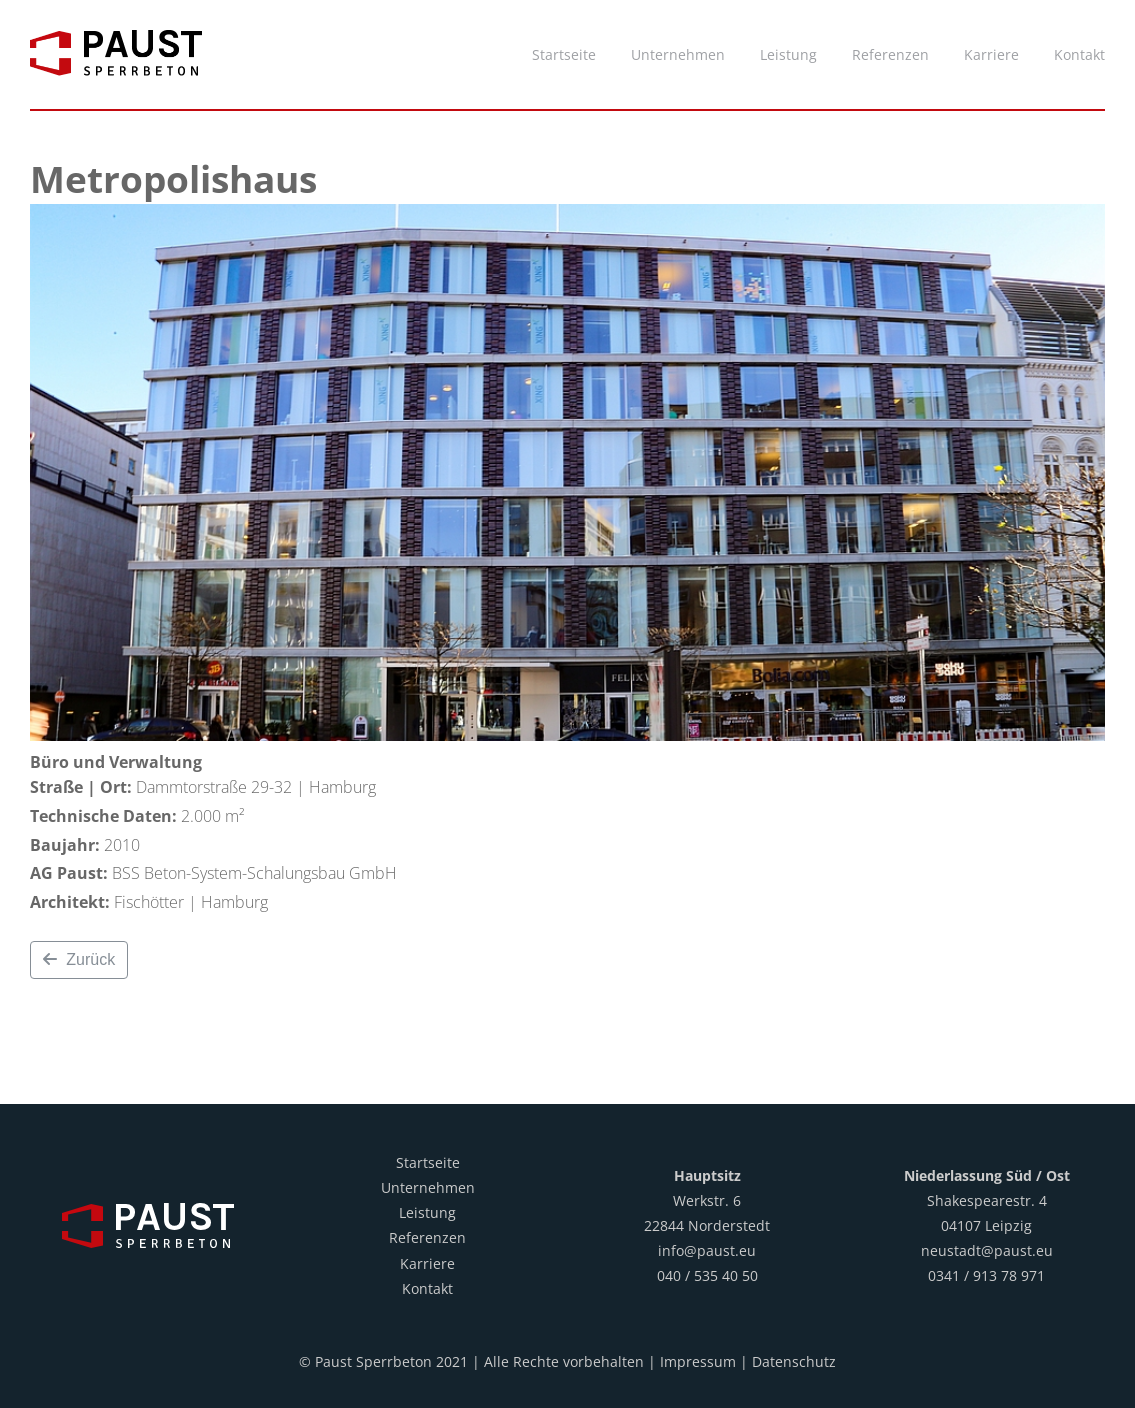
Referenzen (427, 1237)
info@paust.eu (707, 1250)
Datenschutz (794, 1361)
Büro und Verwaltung (116, 762)
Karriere (427, 1263)
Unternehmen (428, 1187)
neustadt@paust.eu (987, 1250)
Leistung (427, 1212)
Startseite (428, 1162)
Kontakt (427, 1288)
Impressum (698, 1361)
